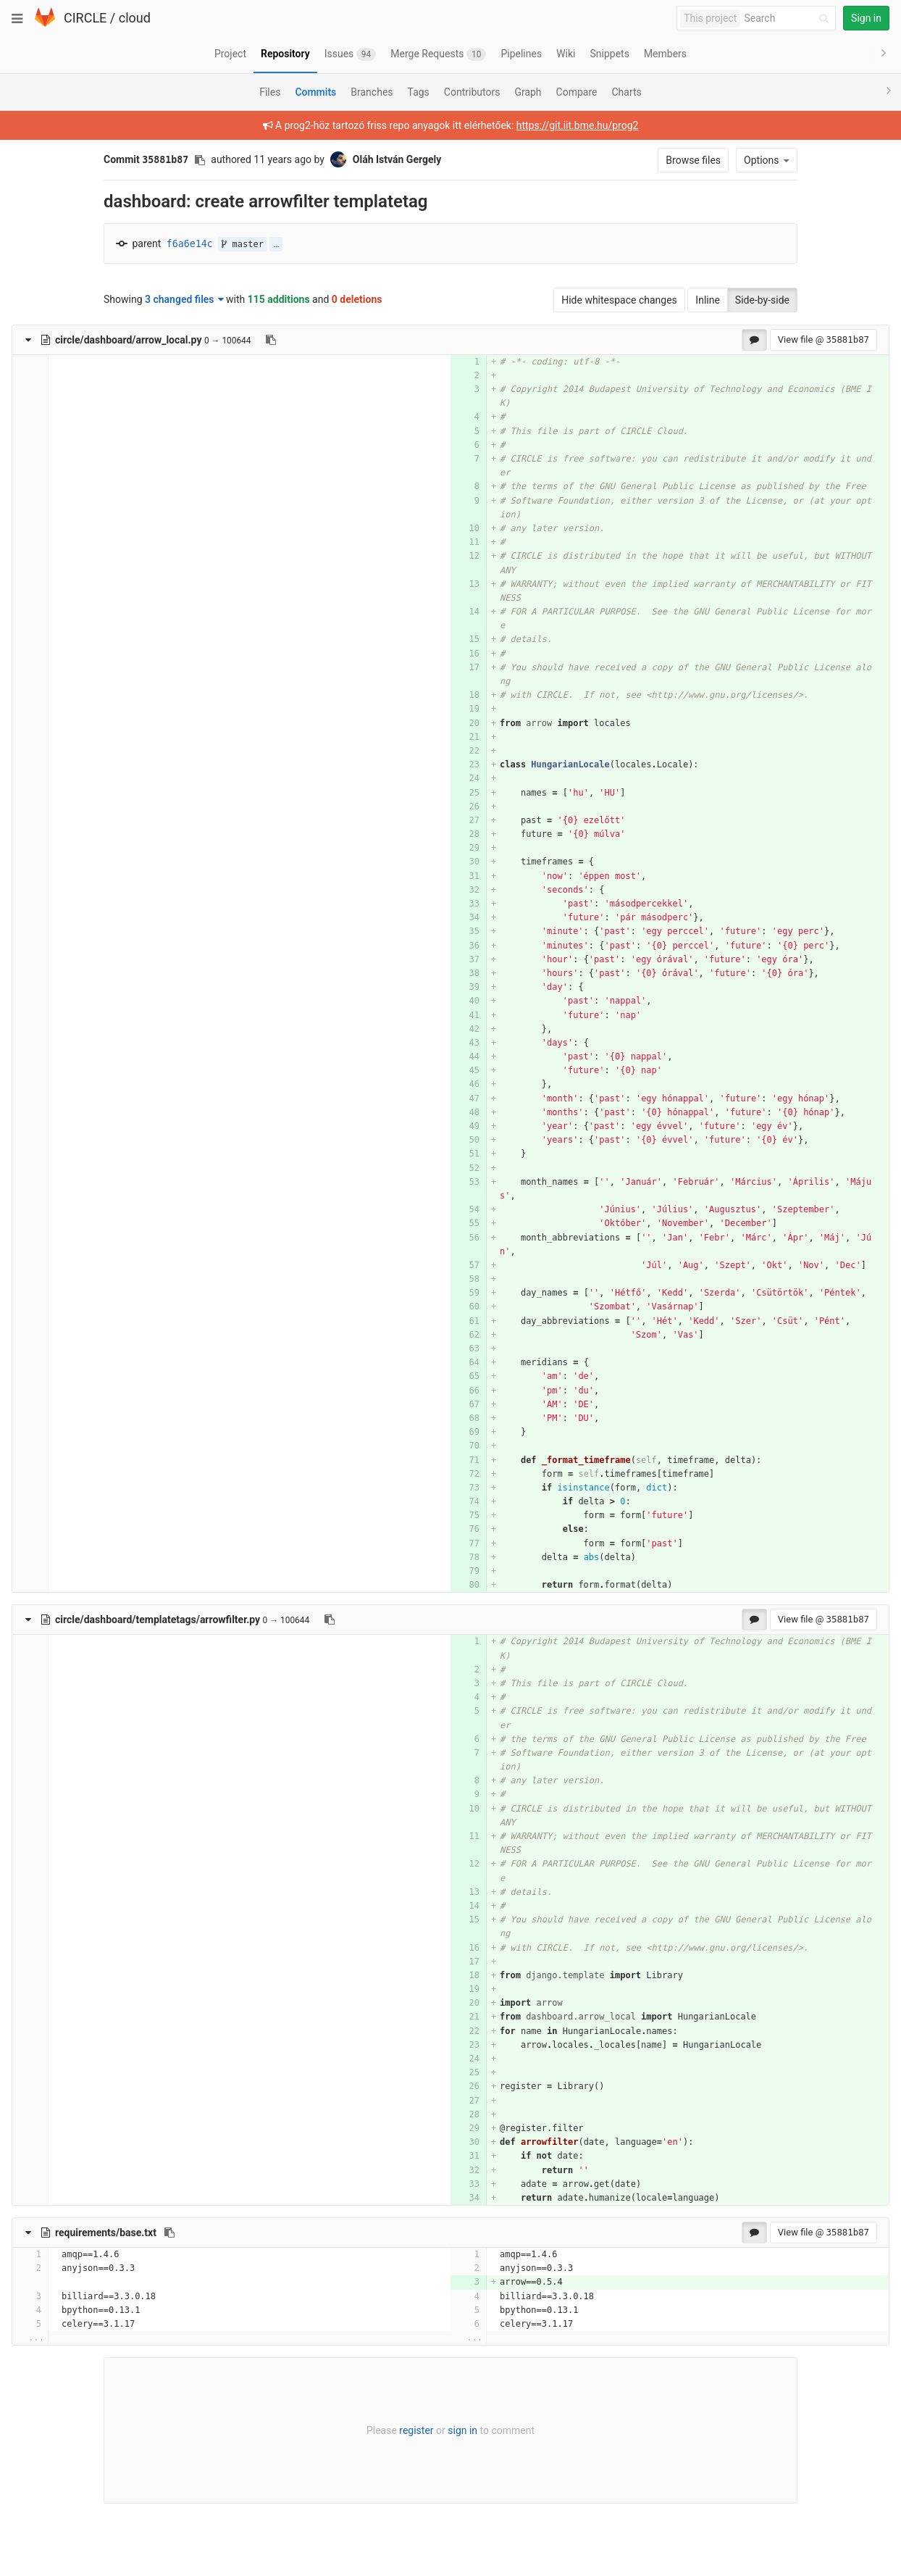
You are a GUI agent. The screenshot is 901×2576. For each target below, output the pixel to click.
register (416, 2430)
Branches (372, 92)
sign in (462, 2430)
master (243, 244)
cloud (135, 17)
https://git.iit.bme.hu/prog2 (577, 125)
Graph (527, 92)
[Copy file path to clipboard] (271, 340)
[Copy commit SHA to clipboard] (200, 160)
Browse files (693, 160)
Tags (418, 92)
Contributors (472, 92)
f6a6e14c (190, 243)
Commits (315, 92)
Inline (707, 300)
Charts (626, 92)
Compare (577, 92)
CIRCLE (85, 17)
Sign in (866, 18)
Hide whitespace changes (619, 300)
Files (269, 92)
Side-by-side (762, 300)
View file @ (823, 339)
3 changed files (184, 299)
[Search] (789, 18)
